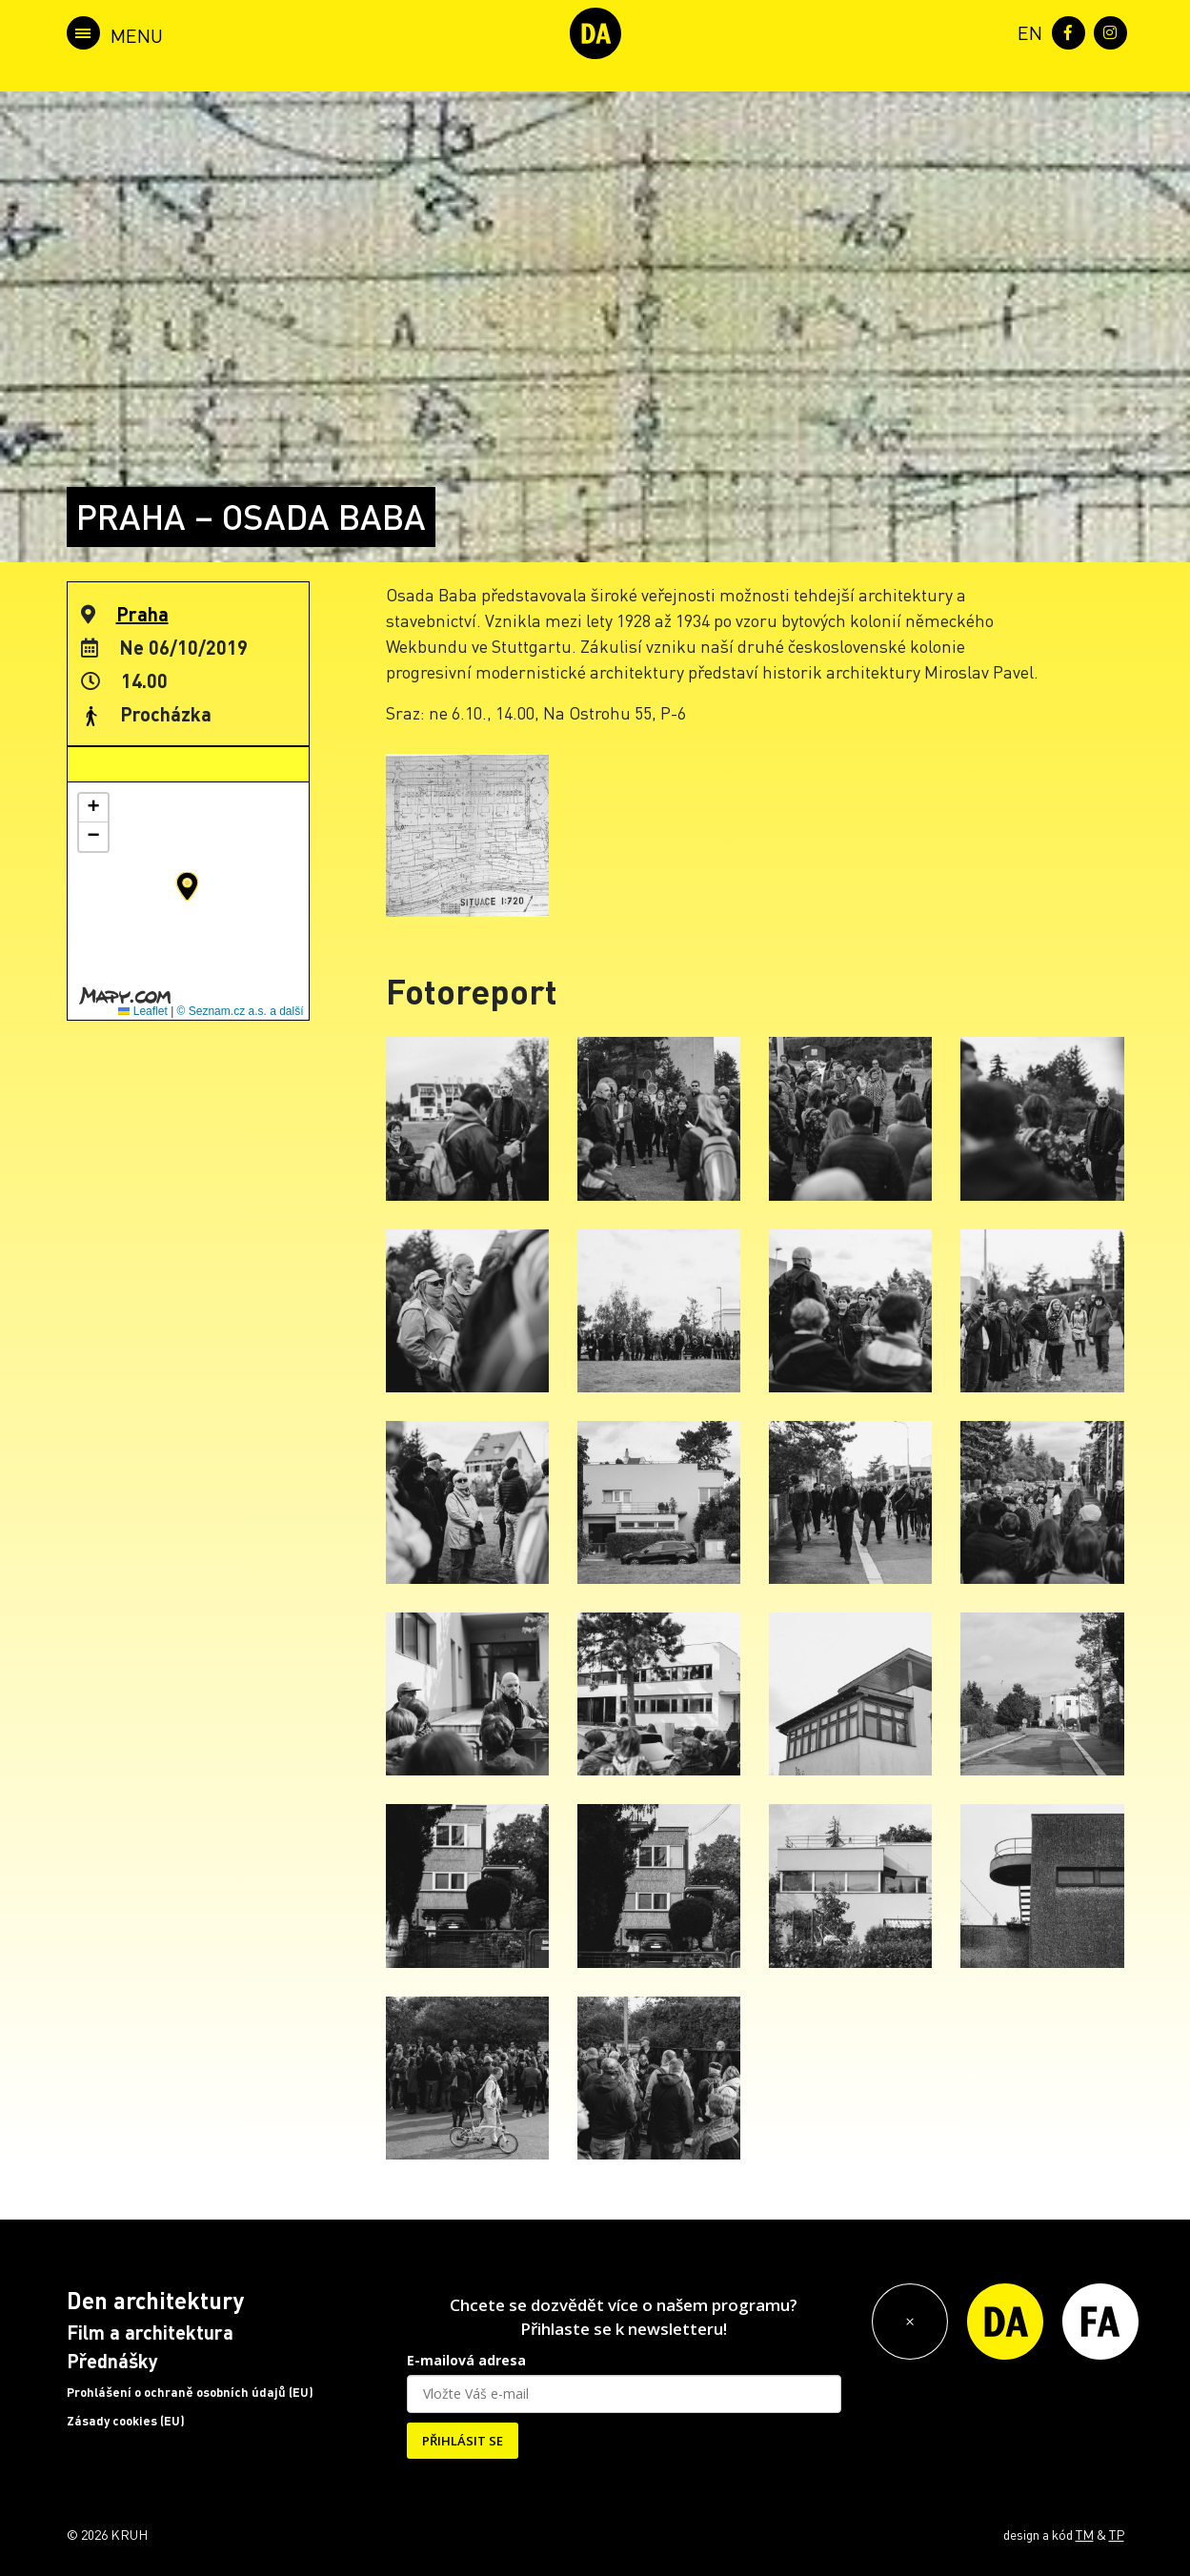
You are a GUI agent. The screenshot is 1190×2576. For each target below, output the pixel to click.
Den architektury (155, 2300)
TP (1116, 2534)
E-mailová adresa (466, 2360)
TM (1085, 2534)
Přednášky (112, 2360)
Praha (142, 613)
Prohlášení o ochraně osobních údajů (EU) (190, 2392)
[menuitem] (1026, 31)
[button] (187, 886)
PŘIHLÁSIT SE (462, 2440)
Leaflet (142, 1011)
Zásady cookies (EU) (126, 2420)
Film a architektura (150, 2332)
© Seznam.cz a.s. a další (240, 1011)
